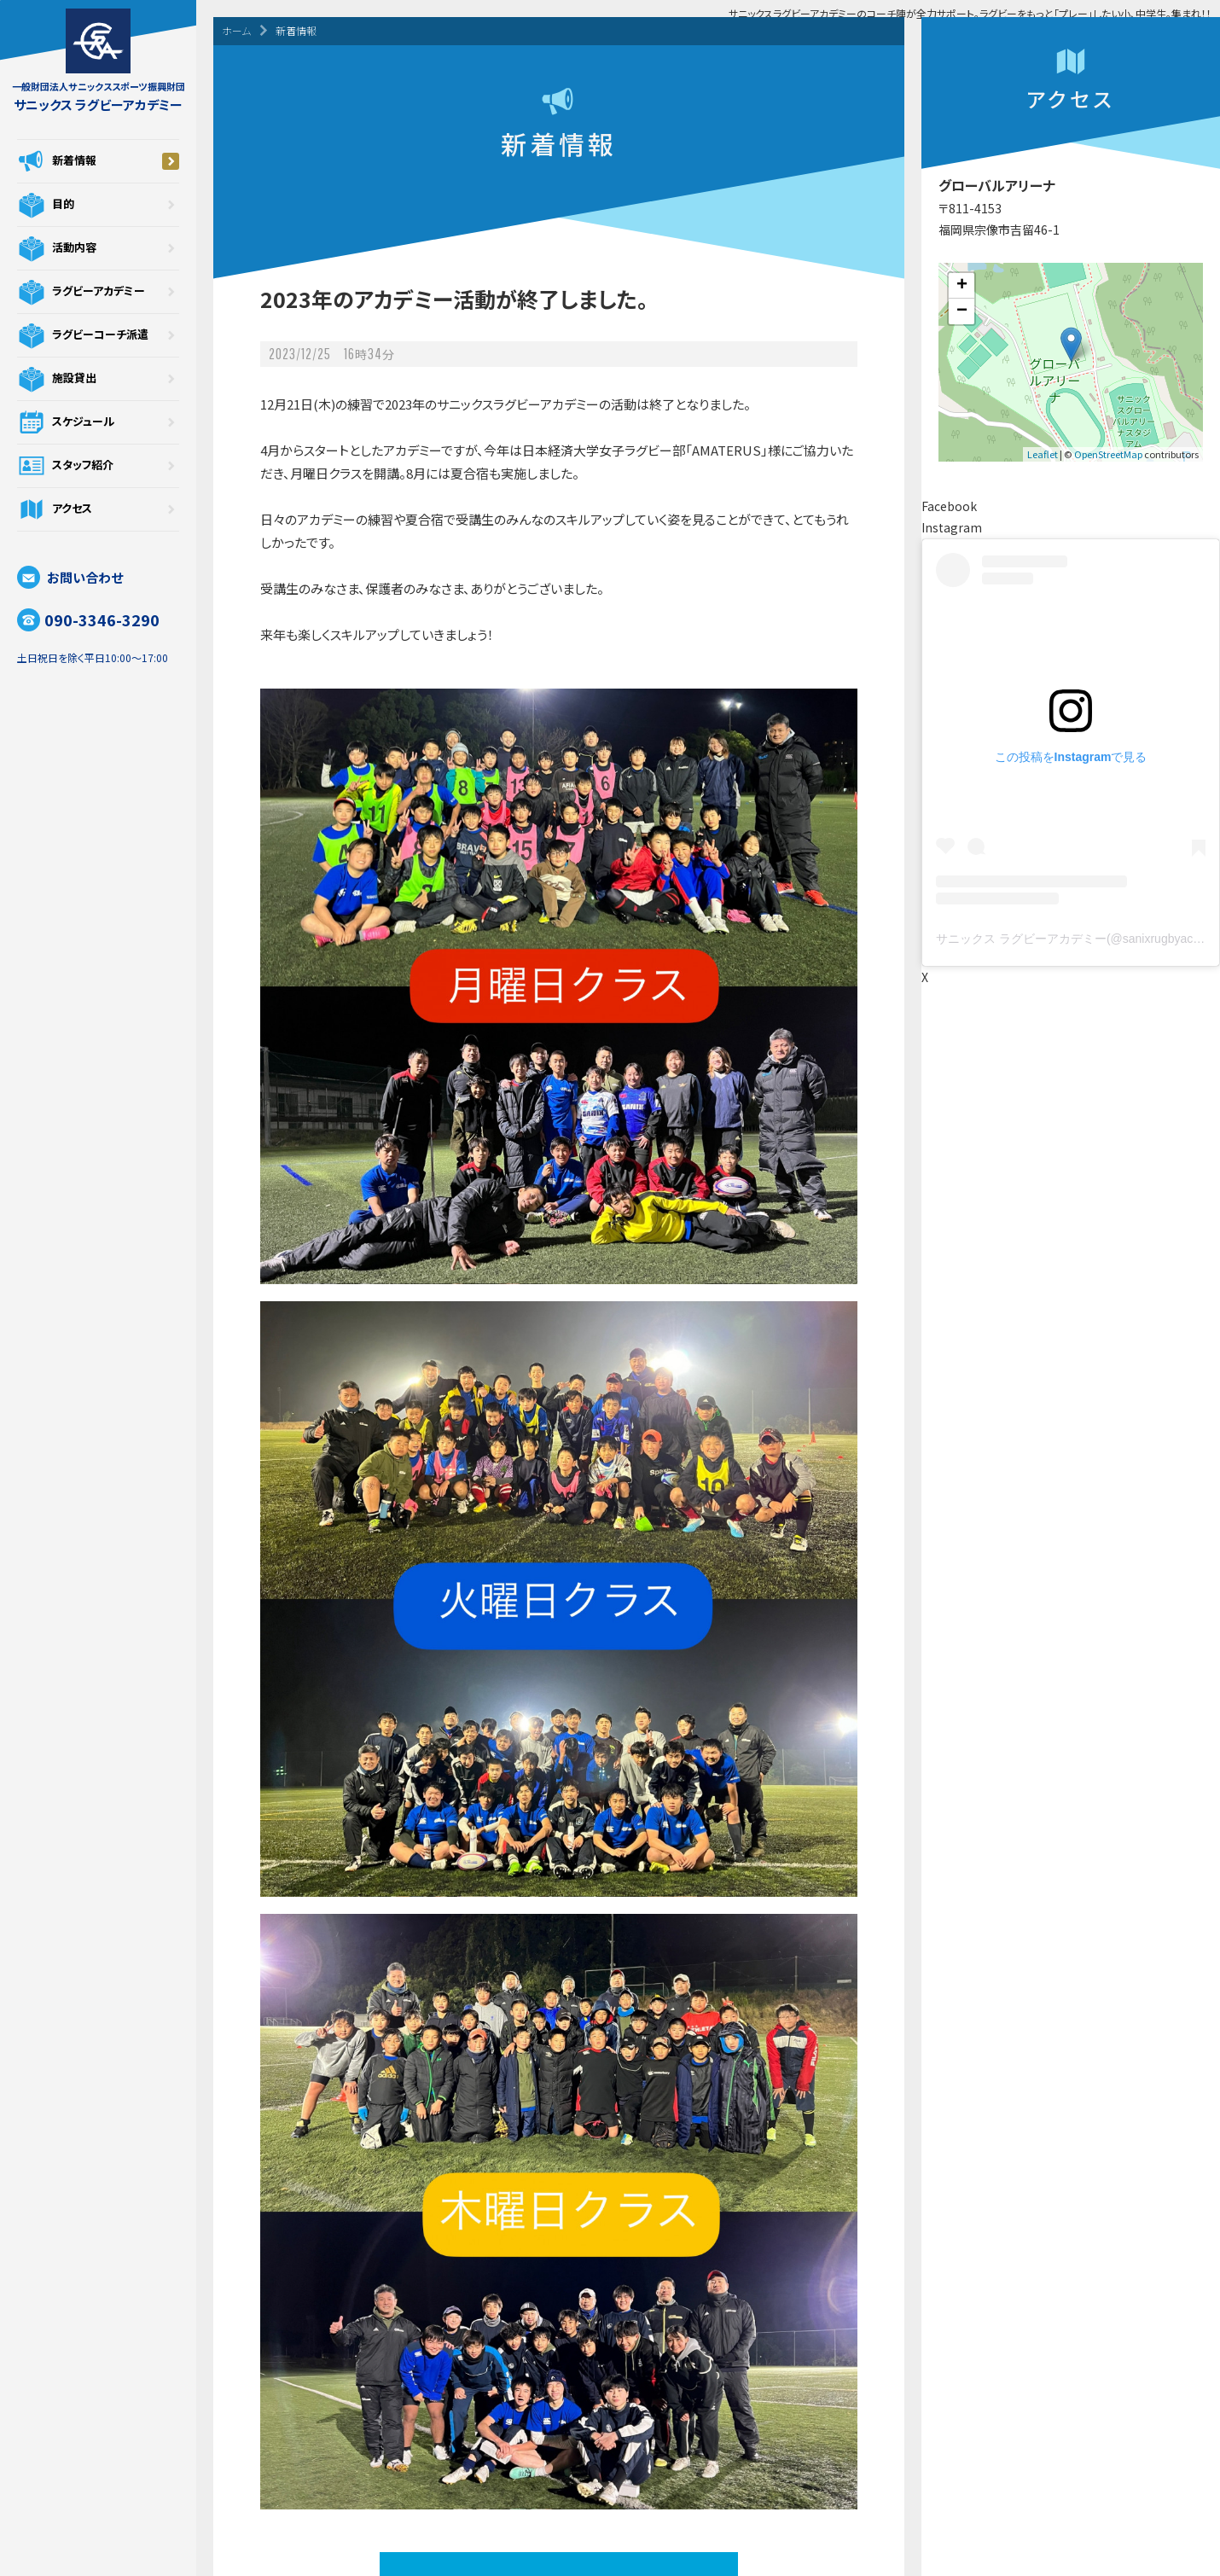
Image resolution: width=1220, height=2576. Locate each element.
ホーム (236, 30)
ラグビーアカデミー (98, 291)
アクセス (98, 509)
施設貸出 (98, 378)
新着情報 (98, 161)
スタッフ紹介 (98, 465)
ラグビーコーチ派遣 (98, 335)
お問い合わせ (70, 577)
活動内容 (98, 248)
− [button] (961, 311)
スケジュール (98, 422)
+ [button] (961, 286)
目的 (98, 204)
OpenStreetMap (1108, 454)
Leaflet (1042, 454)
